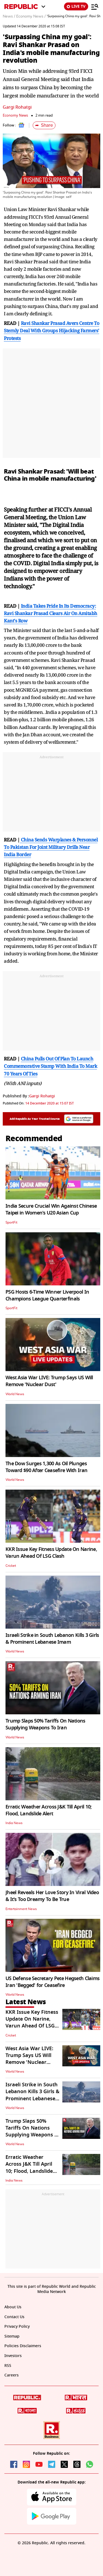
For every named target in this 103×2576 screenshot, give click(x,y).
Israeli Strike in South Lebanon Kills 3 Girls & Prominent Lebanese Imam (52, 1639)
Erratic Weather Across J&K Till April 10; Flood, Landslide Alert (48, 1810)
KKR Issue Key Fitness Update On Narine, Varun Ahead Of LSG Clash (51, 1553)
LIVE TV (76, 6)
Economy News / (31, 16)
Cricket (10, 1565)
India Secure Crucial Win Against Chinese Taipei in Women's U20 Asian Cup (51, 1209)
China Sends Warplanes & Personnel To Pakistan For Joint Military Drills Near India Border (51, 847)
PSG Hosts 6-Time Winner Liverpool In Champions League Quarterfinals (47, 1295)
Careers (11, 2375)
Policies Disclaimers (22, 2346)
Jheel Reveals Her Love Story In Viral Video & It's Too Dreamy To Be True (52, 1896)
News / (9, 16)
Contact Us (14, 2317)
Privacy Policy (17, 2326)
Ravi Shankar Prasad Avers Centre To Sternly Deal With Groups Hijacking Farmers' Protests (51, 330)
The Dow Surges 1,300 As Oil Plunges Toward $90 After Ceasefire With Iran (46, 1467)
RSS (7, 2366)
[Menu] (95, 6)
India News (14, 1823)
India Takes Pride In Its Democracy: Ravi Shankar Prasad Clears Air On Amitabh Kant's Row (50, 613)
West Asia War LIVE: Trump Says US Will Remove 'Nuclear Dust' (49, 1381)
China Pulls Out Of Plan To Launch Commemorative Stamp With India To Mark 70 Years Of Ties (50, 1066)
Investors (13, 2356)
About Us (12, 2307)
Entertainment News (21, 1909)
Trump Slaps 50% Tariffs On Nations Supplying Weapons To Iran (45, 1724)
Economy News (15, 115)
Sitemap (12, 2336)
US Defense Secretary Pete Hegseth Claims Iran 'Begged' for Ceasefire (52, 1982)
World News (14, 1394)
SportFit (11, 1222)
